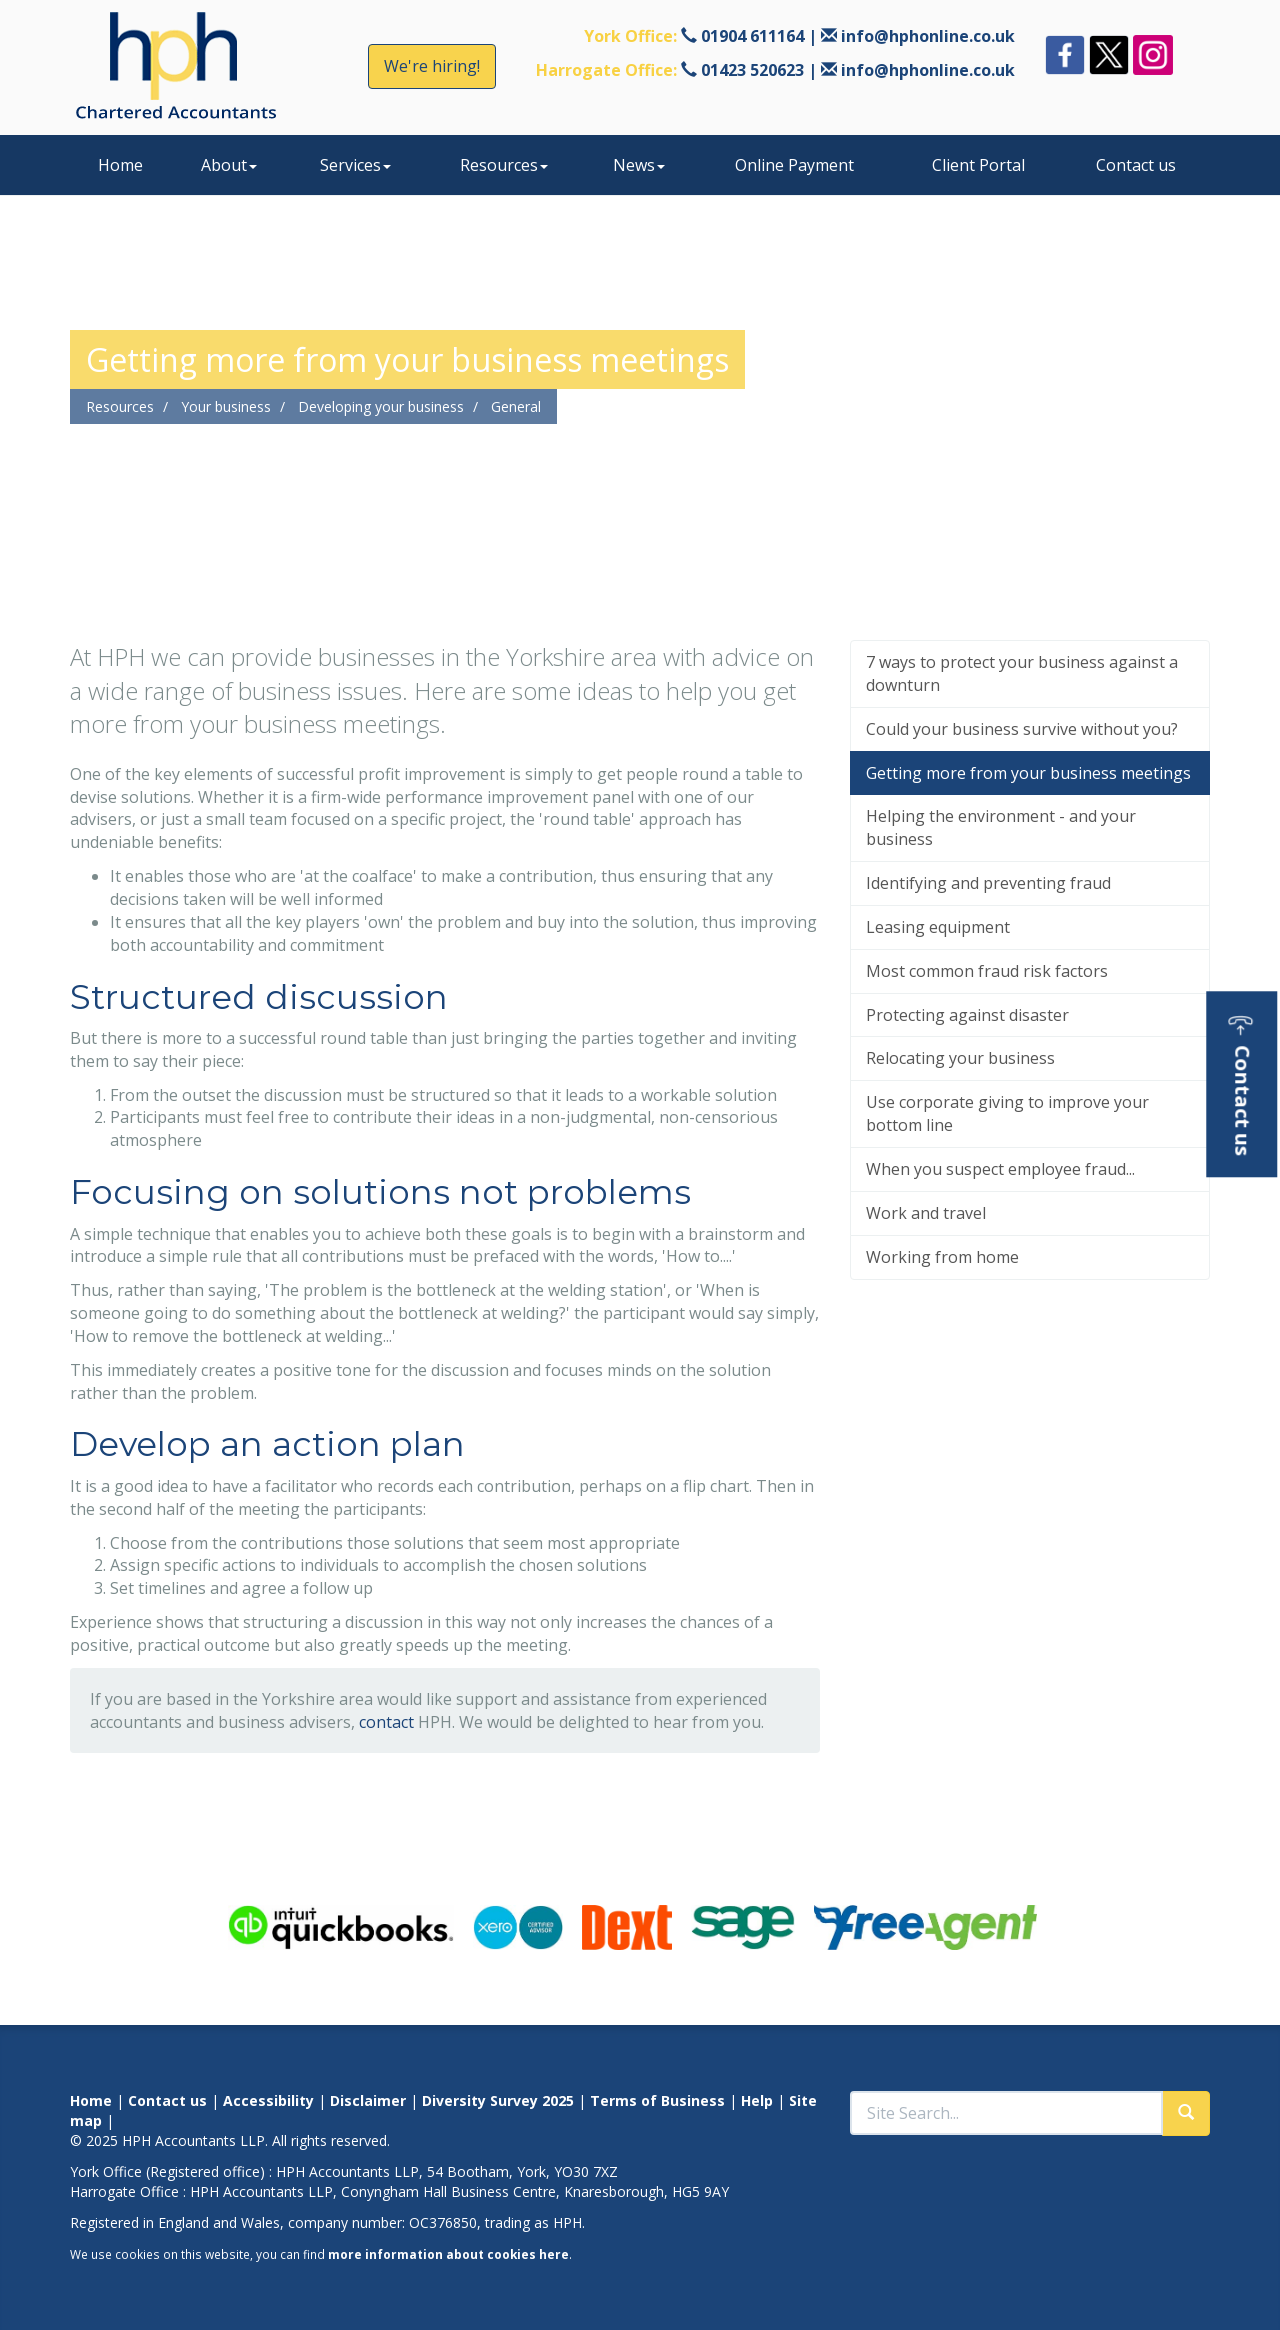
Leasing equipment (938, 927)
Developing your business (381, 406)
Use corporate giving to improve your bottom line (1007, 1113)
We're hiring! (432, 66)
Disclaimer (368, 2100)
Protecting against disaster (967, 1015)
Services (355, 165)
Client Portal (978, 165)
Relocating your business (960, 1058)
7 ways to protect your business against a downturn (1022, 673)
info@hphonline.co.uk (928, 36)
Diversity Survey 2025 (498, 2100)
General (516, 406)
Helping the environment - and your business (1001, 827)
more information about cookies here (448, 2254)
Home (120, 165)
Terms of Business (657, 2100)
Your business (226, 406)
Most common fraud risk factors (987, 971)
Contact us (1136, 165)
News (639, 165)
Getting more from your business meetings (1028, 773)
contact (386, 1722)
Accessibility (268, 2100)
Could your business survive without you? (1022, 729)
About (229, 165)
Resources (504, 165)
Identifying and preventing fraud (988, 883)
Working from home (942, 1257)
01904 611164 (752, 36)
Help (757, 2100)
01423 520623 (752, 70)
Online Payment (794, 165)
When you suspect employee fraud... (1000, 1169)
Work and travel (926, 1213)
